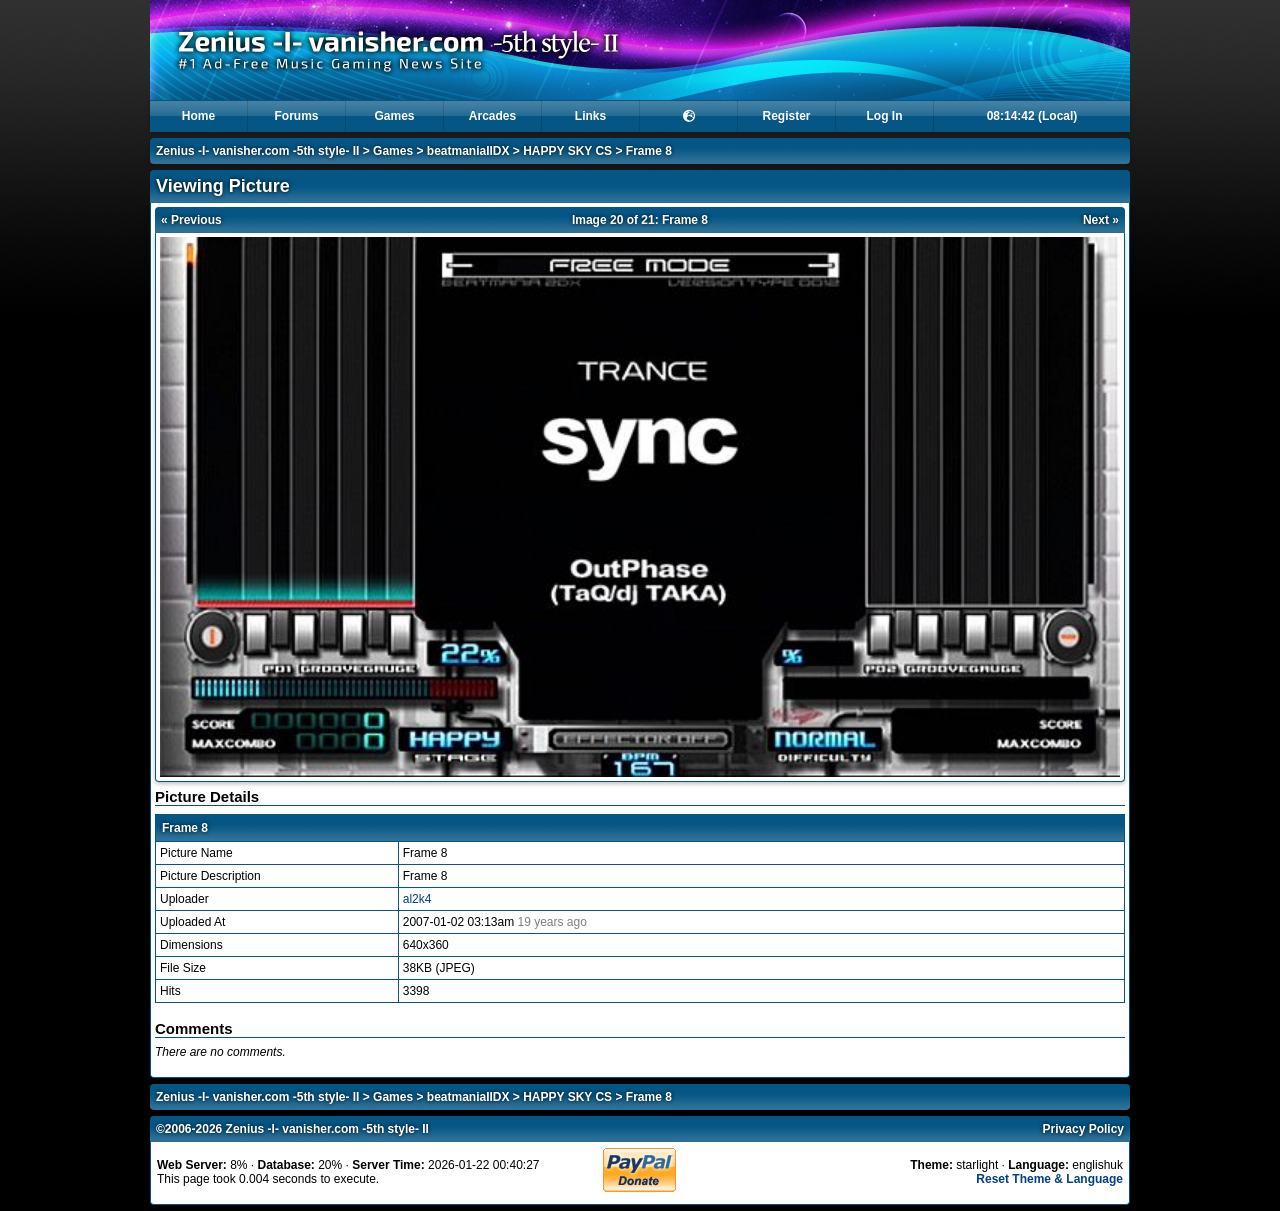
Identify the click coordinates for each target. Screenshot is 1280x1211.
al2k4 (417, 899)
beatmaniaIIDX (468, 151)
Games (394, 116)
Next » (1101, 220)
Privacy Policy (1083, 1129)
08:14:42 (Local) (1032, 116)
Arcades (492, 116)
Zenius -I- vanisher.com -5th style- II (257, 151)
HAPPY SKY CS (567, 151)
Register (786, 116)
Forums (296, 116)
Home (198, 116)
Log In (885, 116)
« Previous (191, 220)
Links (590, 116)
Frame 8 (649, 151)
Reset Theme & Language (1049, 1179)
